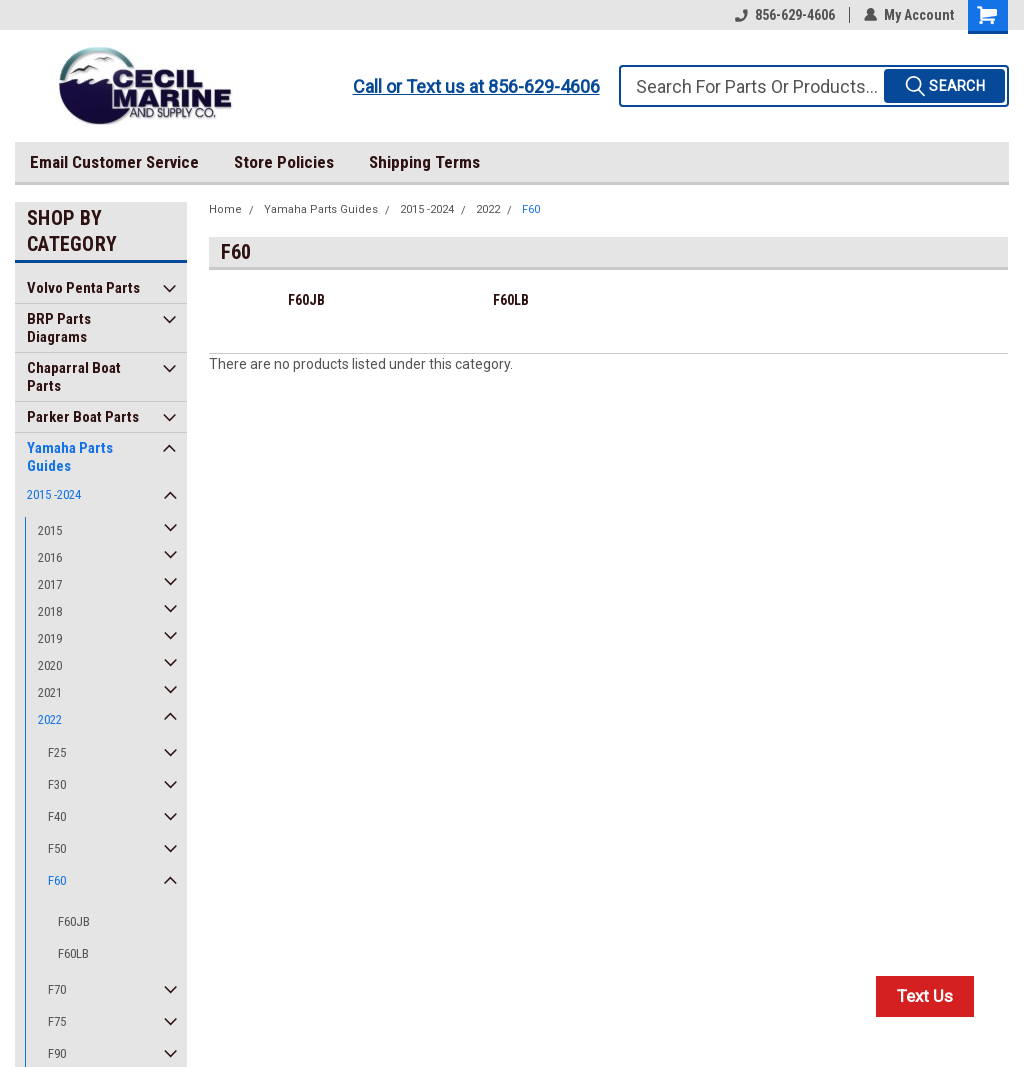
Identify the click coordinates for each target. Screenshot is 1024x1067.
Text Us (925, 996)
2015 (50, 530)
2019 (50, 638)
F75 (57, 1021)
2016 (50, 557)
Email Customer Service (114, 162)
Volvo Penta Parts (83, 288)
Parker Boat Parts (83, 417)
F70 (57, 989)
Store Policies (284, 162)
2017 (50, 584)
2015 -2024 (54, 494)
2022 (50, 719)
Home (225, 209)
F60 (57, 880)
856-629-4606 (785, 15)
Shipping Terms (424, 162)
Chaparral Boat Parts (74, 377)
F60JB (74, 921)
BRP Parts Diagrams (59, 328)
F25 (57, 752)
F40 (57, 816)
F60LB (73, 953)
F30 (57, 784)
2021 (50, 692)
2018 (50, 611)
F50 (57, 848)
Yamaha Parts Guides (70, 457)
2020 (50, 665)
